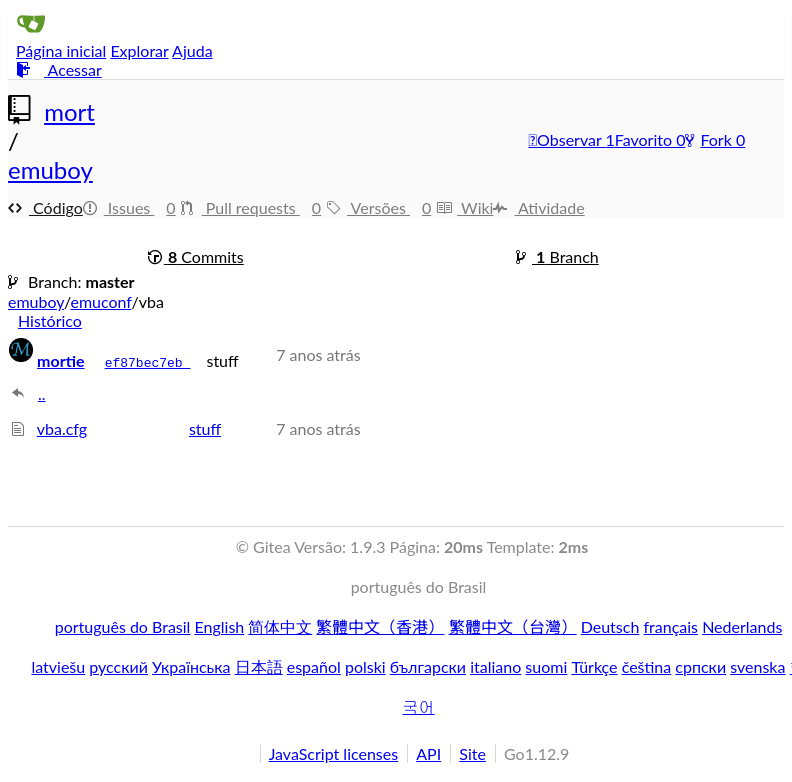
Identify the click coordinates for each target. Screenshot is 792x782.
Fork (710, 139)
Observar (567, 139)
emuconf (100, 301)
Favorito (645, 139)
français (670, 626)
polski (365, 666)
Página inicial (61, 50)
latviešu (58, 666)
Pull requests (253, 207)
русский (118, 666)
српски (700, 666)
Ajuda (192, 50)
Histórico (50, 320)
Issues (132, 207)
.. (42, 393)
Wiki (464, 207)
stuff (205, 428)
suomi (546, 666)
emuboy (50, 169)
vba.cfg (62, 428)
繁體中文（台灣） (513, 626)
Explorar (139, 50)
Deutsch (610, 626)
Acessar (59, 69)
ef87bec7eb (148, 363)
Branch (557, 256)
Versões (381, 207)
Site (472, 753)
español (314, 666)
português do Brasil (123, 626)
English (220, 626)
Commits (196, 256)
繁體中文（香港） (380, 626)
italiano (495, 666)
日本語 (259, 666)
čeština (647, 666)
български (428, 666)
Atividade (538, 207)
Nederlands (742, 626)
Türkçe (594, 666)
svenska (757, 666)
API (428, 753)
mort (69, 111)
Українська (191, 666)
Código (45, 207)
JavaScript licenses (334, 753)
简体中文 (280, 626)
